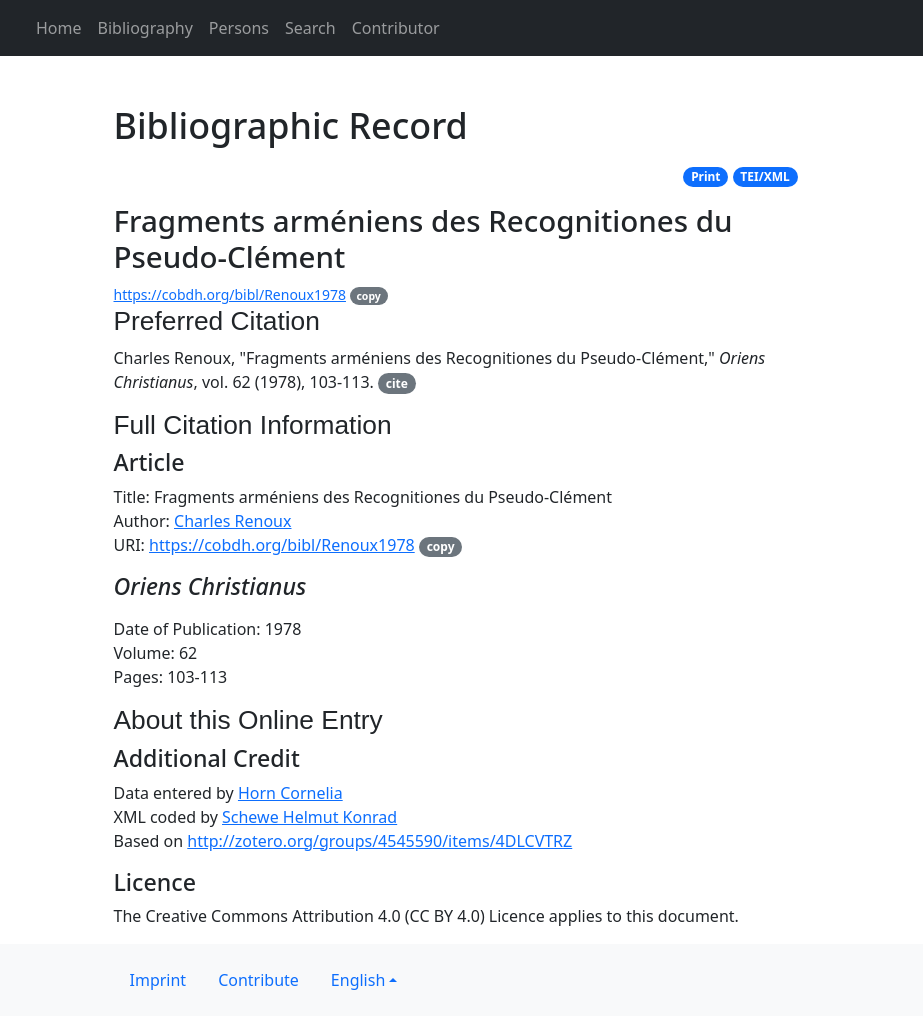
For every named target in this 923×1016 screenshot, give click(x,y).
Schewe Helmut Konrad (309, 817)
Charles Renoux (232, 521)
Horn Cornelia (290, 793)
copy (368, 296)
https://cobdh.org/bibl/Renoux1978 (230, 294)
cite (397, 383)
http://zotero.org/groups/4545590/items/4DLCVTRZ (379, 841)
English (358, 980)
